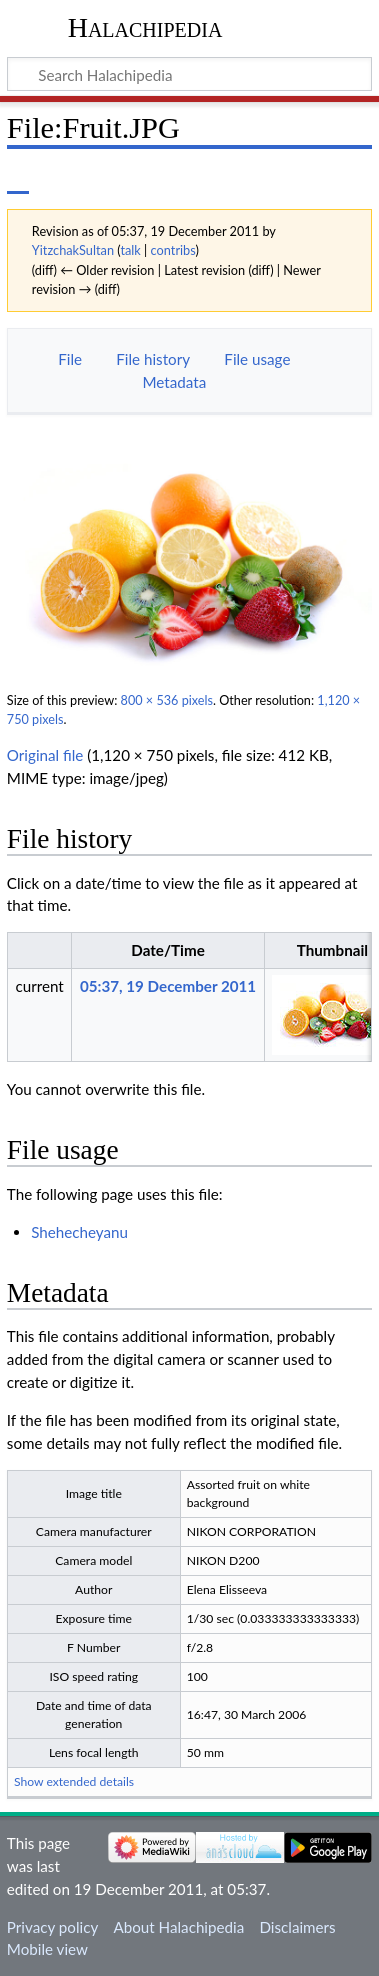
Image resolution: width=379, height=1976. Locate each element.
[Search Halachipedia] (189, 74)
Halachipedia (145, 27)
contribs (173, 250)
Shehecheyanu (79, 1232)
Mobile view (47, 1949)
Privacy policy (52, 1927)
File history (153, 359)
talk (130, 250)
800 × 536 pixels (167, 700)
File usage (257, 359)
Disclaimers (297, 1927)
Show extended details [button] (74, 1781)
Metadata (174, 382)
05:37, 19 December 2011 (168, 986)
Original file (45, 755)
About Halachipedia (178, 1927)
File (70, 359)
